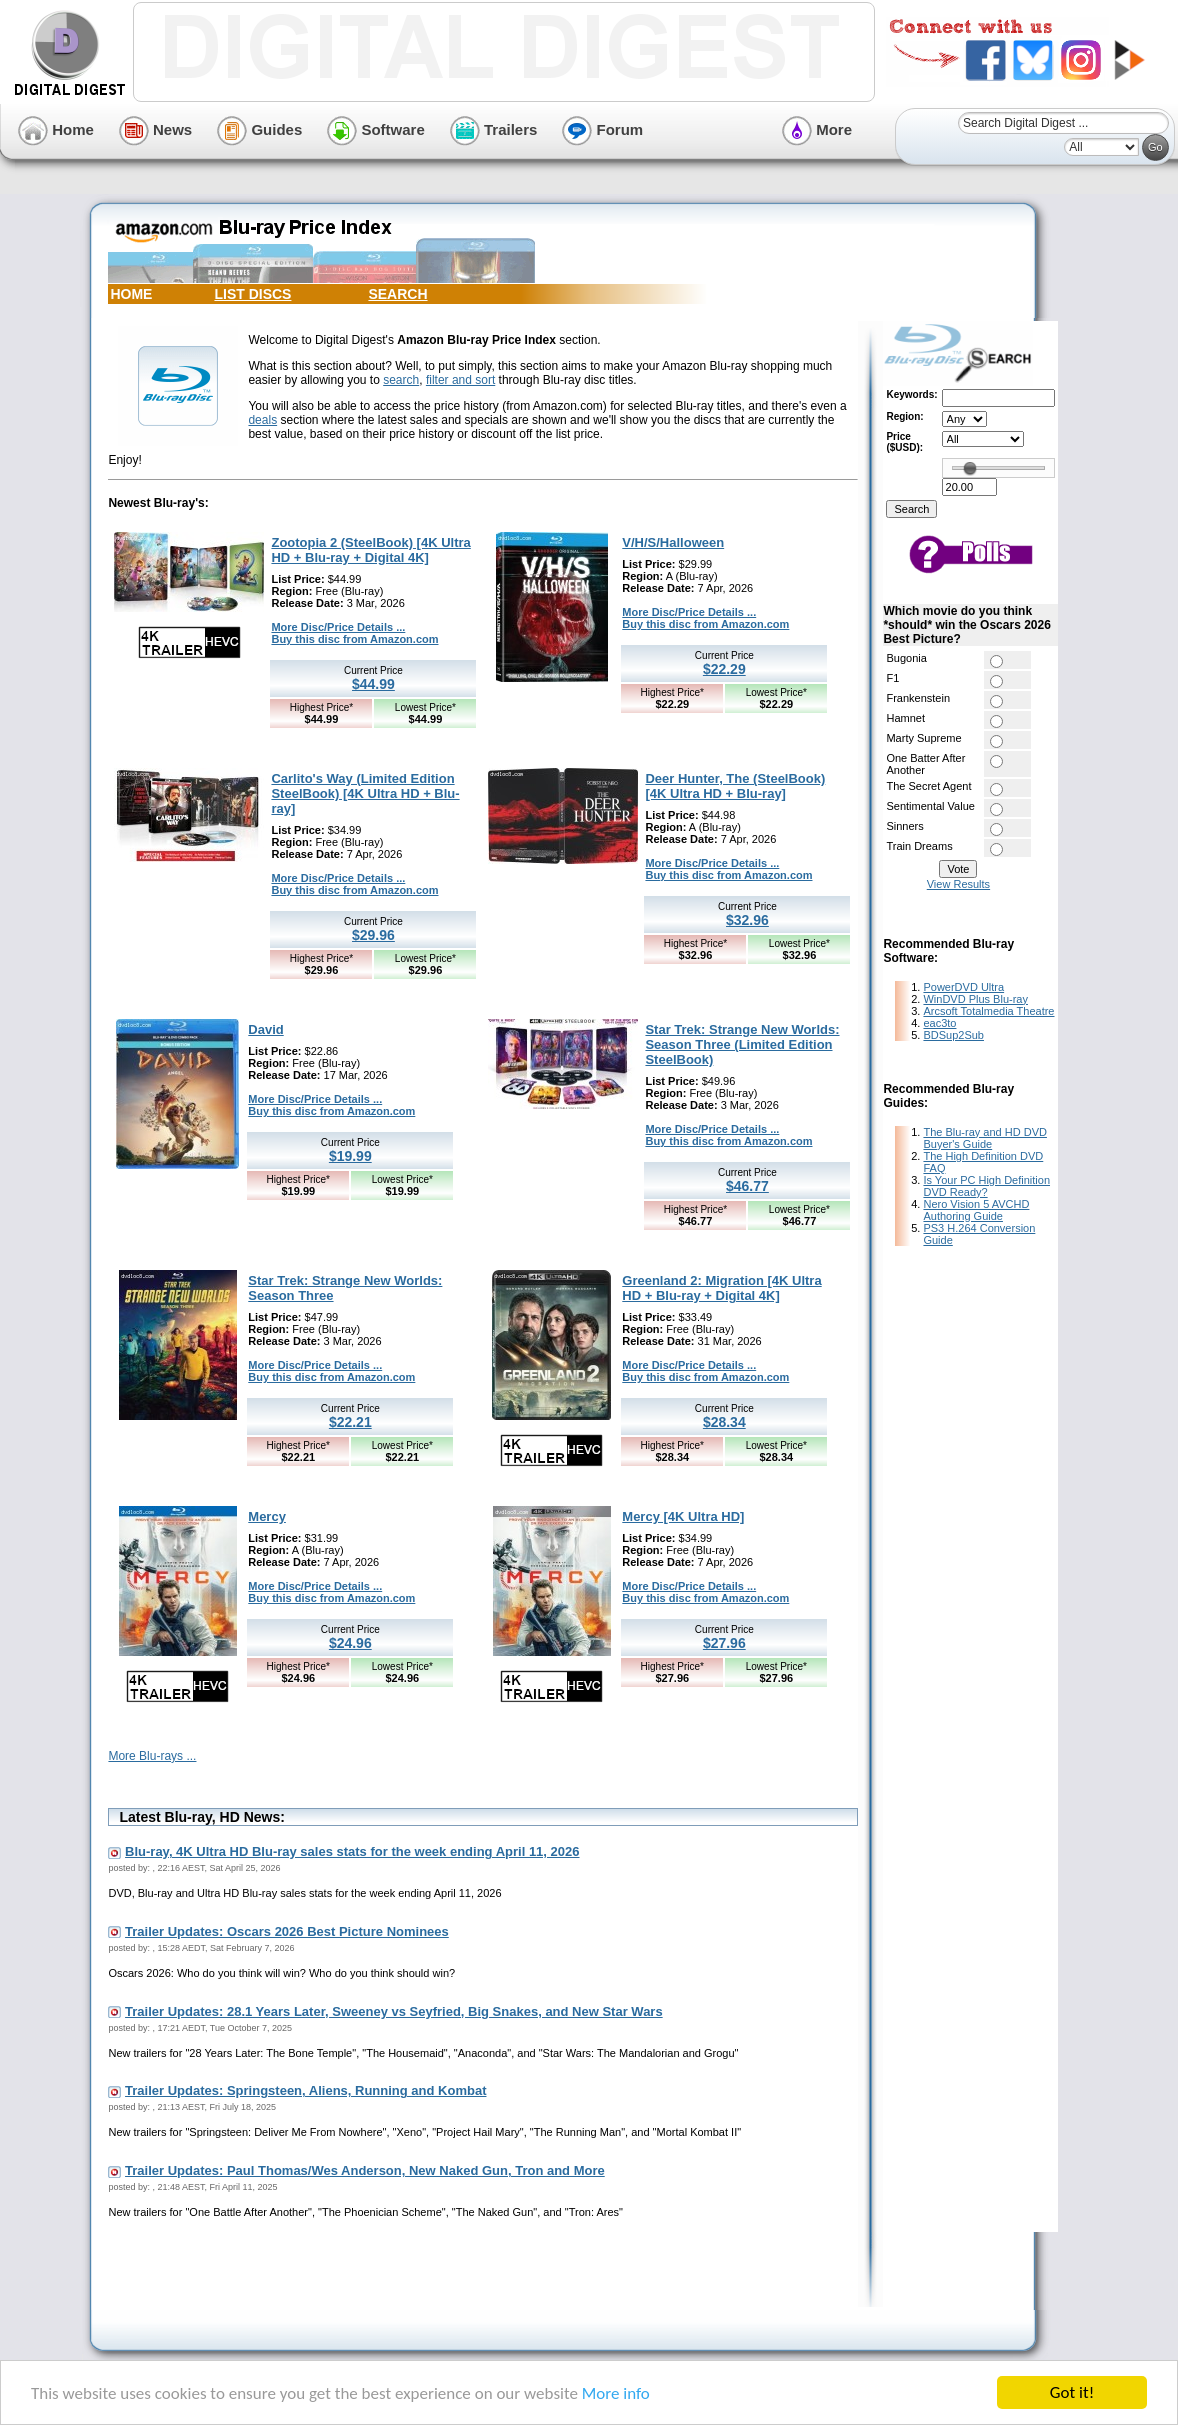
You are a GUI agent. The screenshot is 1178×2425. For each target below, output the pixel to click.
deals (262, 420)
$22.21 (350, 1422)
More (817, 129)
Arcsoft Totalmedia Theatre (988, 1011)
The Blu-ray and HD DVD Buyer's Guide (985, 1138)
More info (616, 2394)
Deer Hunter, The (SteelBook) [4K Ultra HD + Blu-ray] (735, 786)
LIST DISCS (252, 294)
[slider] (970, 468)
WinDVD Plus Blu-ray (975, 999)
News (155, 129)
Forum (602, 129)
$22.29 (724, 669)
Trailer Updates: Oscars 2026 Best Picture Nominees (287, 1931)
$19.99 (350, 1156)
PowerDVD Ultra (963, 987)
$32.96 (747, 920)
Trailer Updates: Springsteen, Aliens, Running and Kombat (305, 2090)
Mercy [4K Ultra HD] (683, 1516)
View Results (958, 884)
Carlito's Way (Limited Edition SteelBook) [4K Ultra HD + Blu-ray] (365, 793)
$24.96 (350, 1643)
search (401, 380)
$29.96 (373, 935)
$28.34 (724, 1422)
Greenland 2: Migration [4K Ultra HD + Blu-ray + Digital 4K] (721, 1288)
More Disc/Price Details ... (338, 627)
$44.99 (373, 684)
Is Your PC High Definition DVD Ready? (986, 1186)
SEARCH (397, 294)
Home (56, 129)
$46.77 (747, 1186)
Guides (259, 129)
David (265, 1029)
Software (376, 129)
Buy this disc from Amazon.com (354, 639)
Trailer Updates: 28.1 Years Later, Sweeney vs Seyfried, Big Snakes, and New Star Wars (394, 2011)
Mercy (267, 1516)
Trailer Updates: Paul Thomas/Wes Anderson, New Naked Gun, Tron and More (365, 2170)
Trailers (494, 129)
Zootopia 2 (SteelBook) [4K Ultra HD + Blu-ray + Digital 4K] (370, 550)
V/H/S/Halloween (673, 542)
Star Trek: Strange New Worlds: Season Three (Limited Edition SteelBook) (742, 1044)
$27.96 (724, 1643)
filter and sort (460, 380)
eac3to (939, 1023)
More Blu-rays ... (152, 1756)
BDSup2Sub (953, 1035)
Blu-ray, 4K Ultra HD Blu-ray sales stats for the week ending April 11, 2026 (352, 1851)
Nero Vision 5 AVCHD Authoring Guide (976, 1210)
